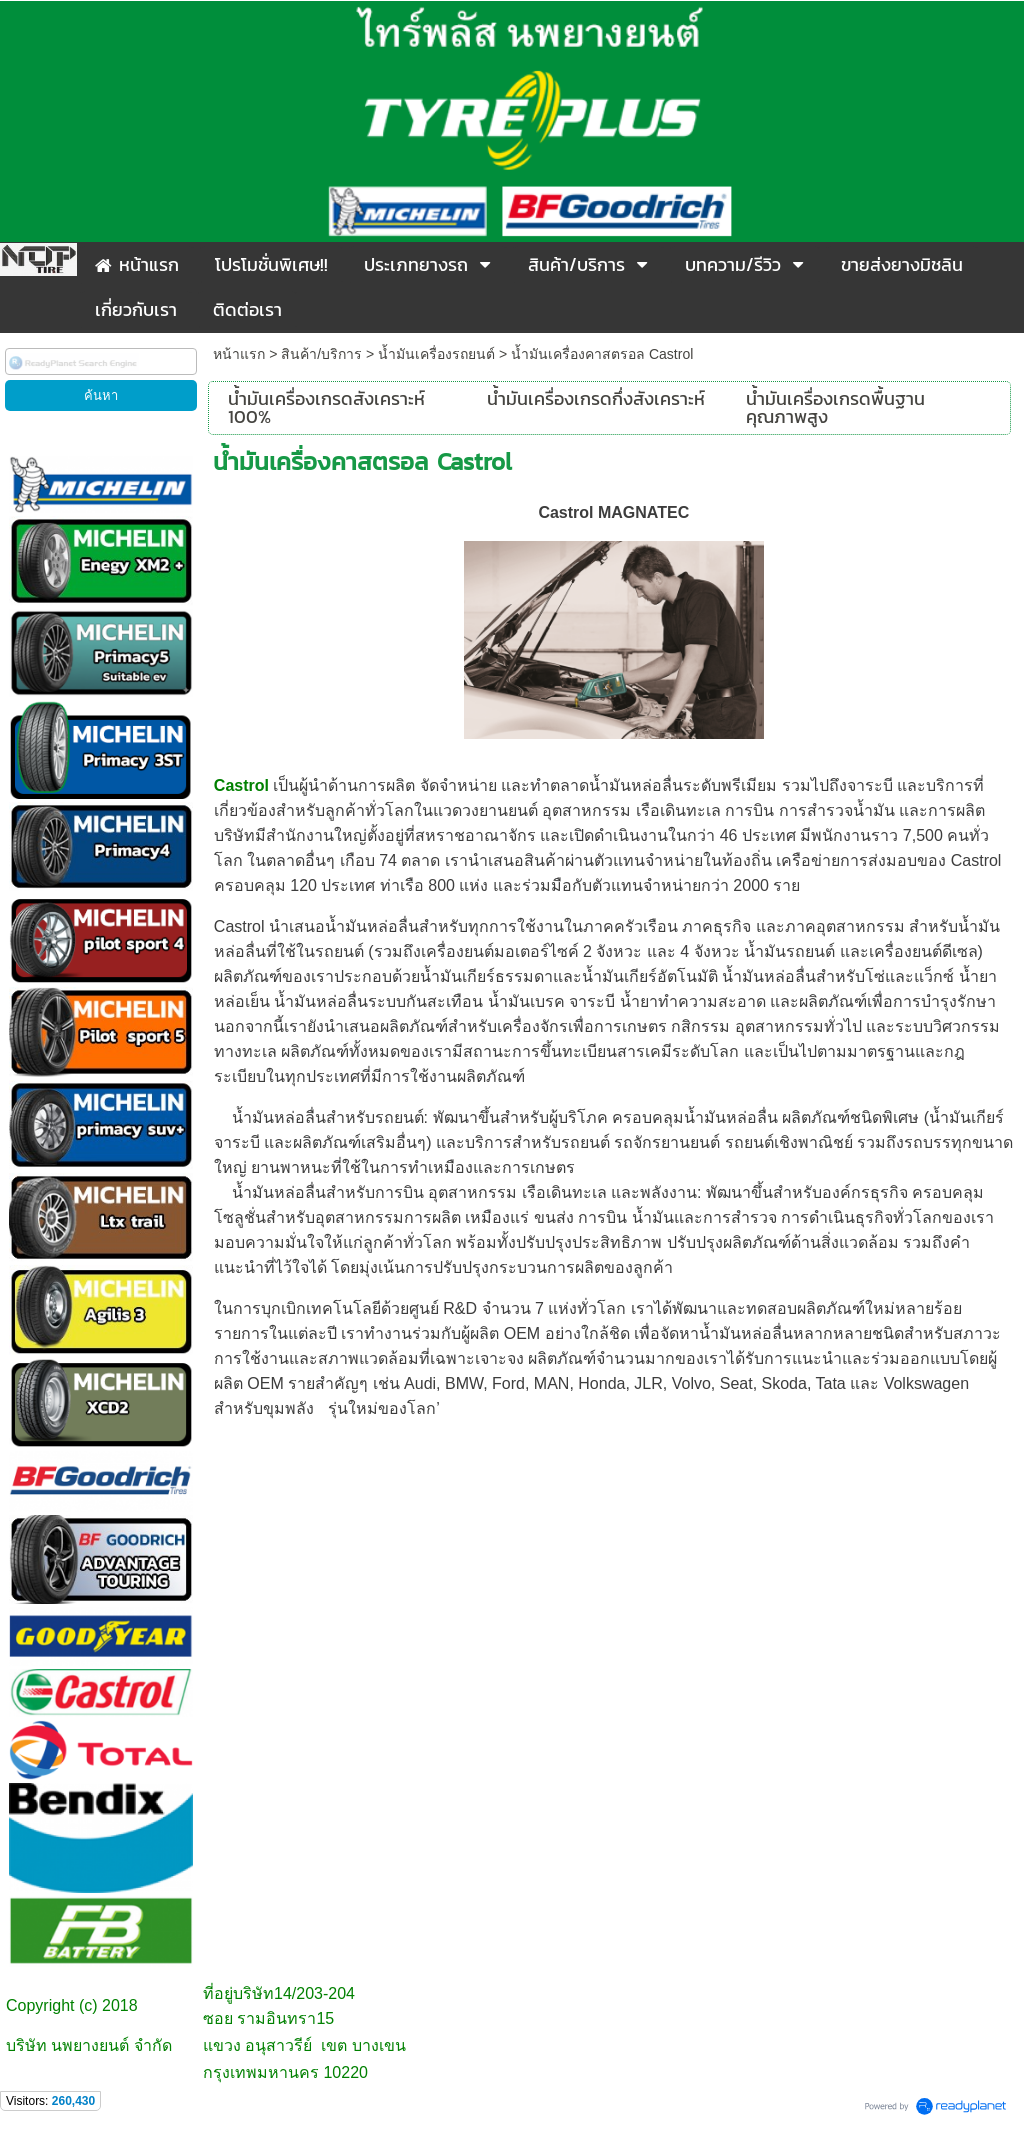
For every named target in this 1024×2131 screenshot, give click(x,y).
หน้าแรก (239, 354)
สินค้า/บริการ (321, 354)
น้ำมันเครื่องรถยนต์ (436, 354)
